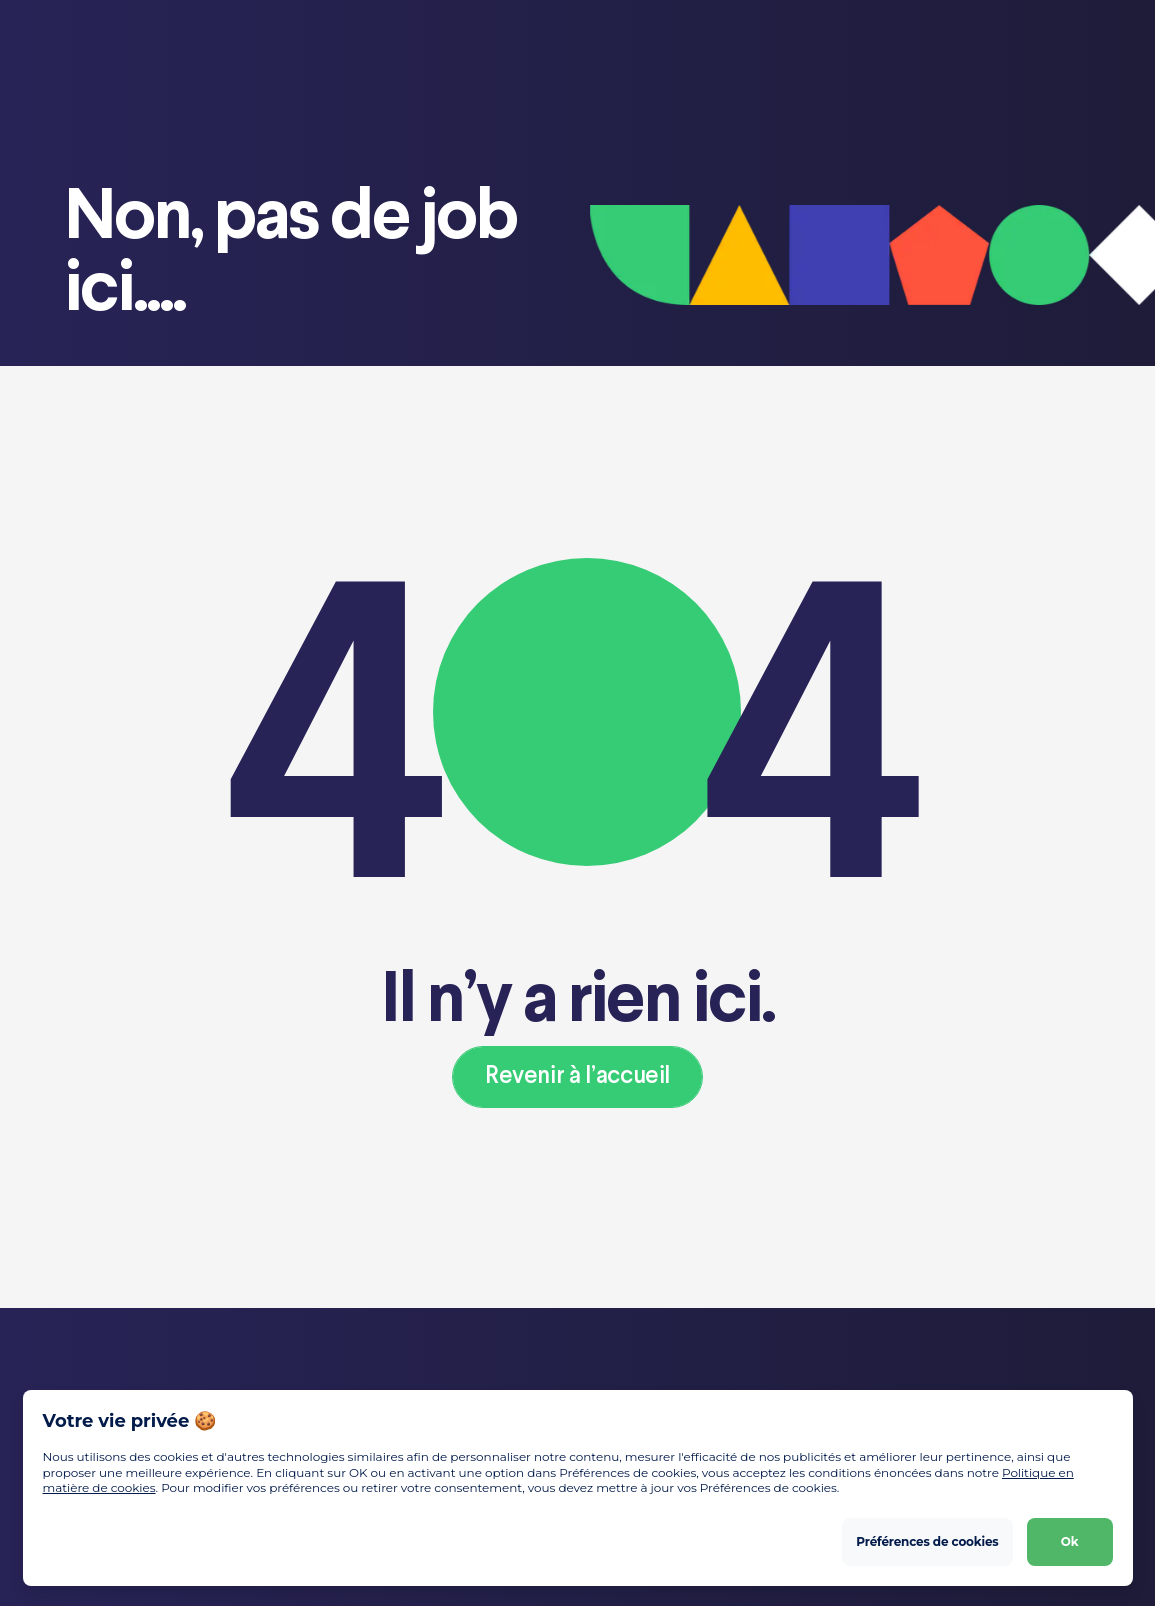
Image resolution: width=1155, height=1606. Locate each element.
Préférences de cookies (927, 1541)
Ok (1070, 1541)
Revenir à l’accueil (577, 1076)
